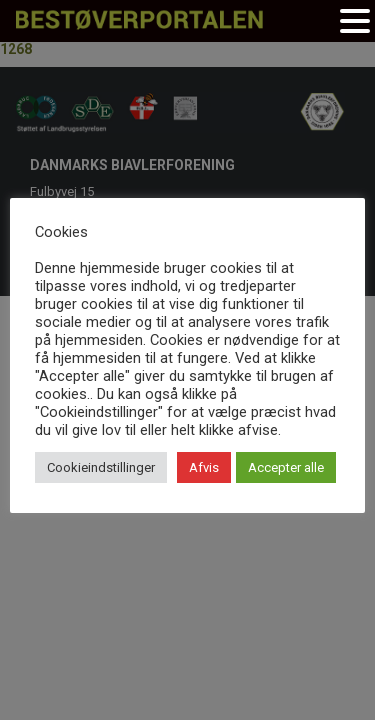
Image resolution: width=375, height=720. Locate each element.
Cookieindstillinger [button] (101, 467)
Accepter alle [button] (286, 467)
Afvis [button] (204, 467)
